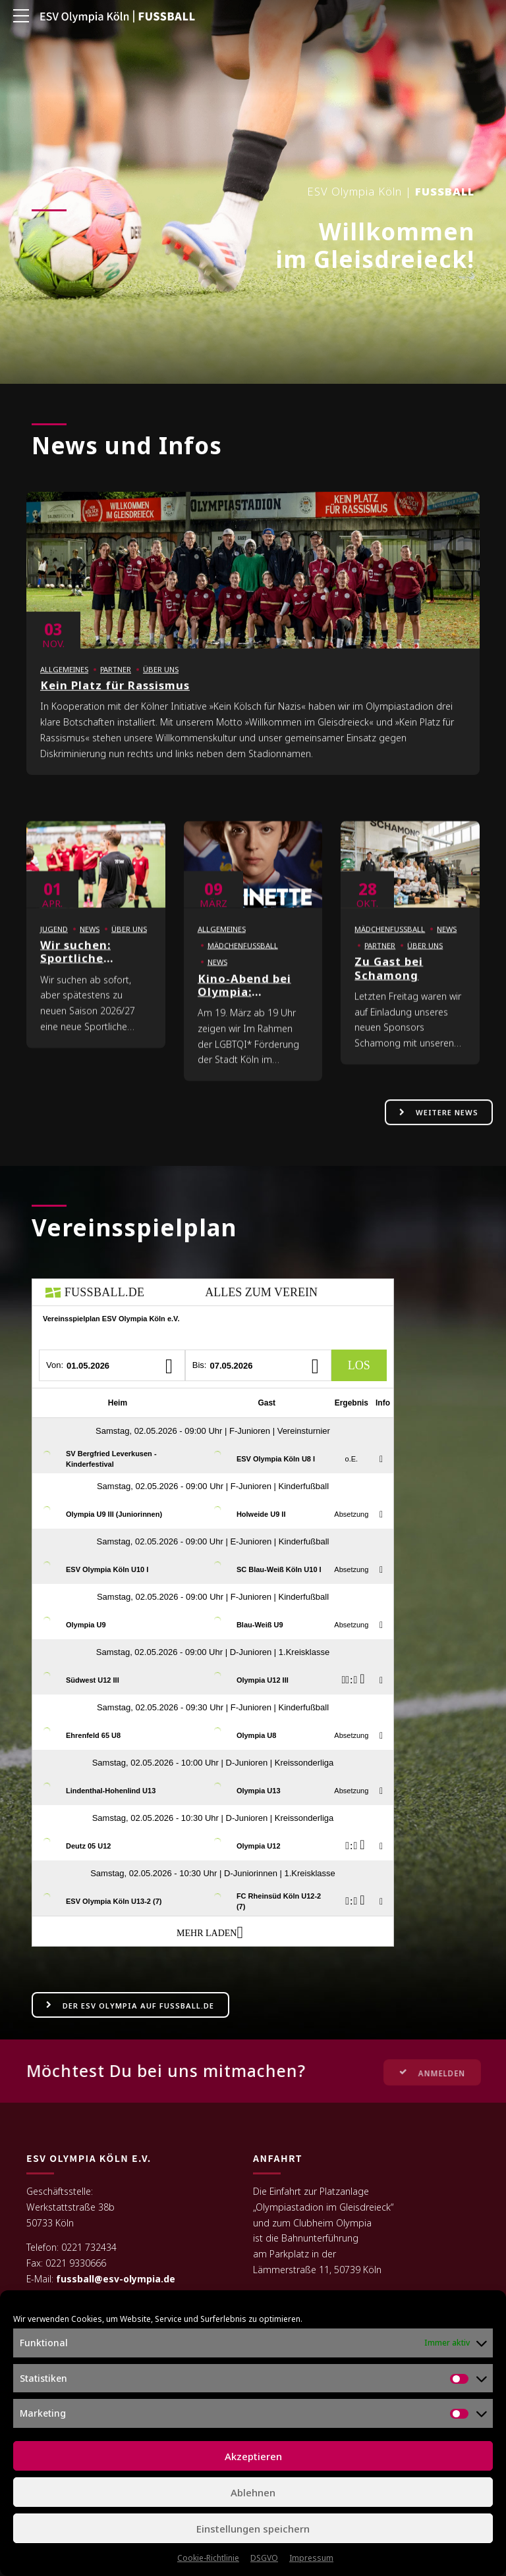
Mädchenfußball (243, 959)
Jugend (54, 943)
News (89, 943)
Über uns (161, 684)
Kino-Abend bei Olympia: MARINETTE (244, 1005)
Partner (115, 684)
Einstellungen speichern (253, 2528)
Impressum (311, 2557)
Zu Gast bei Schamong (388, 982)
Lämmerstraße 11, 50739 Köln (317, 2269)
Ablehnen (253, 2492)
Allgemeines (64, 684)
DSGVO (264, 2557)
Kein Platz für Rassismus (115, 699)
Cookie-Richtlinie (208, 2557)
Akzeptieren (253, 2456)
